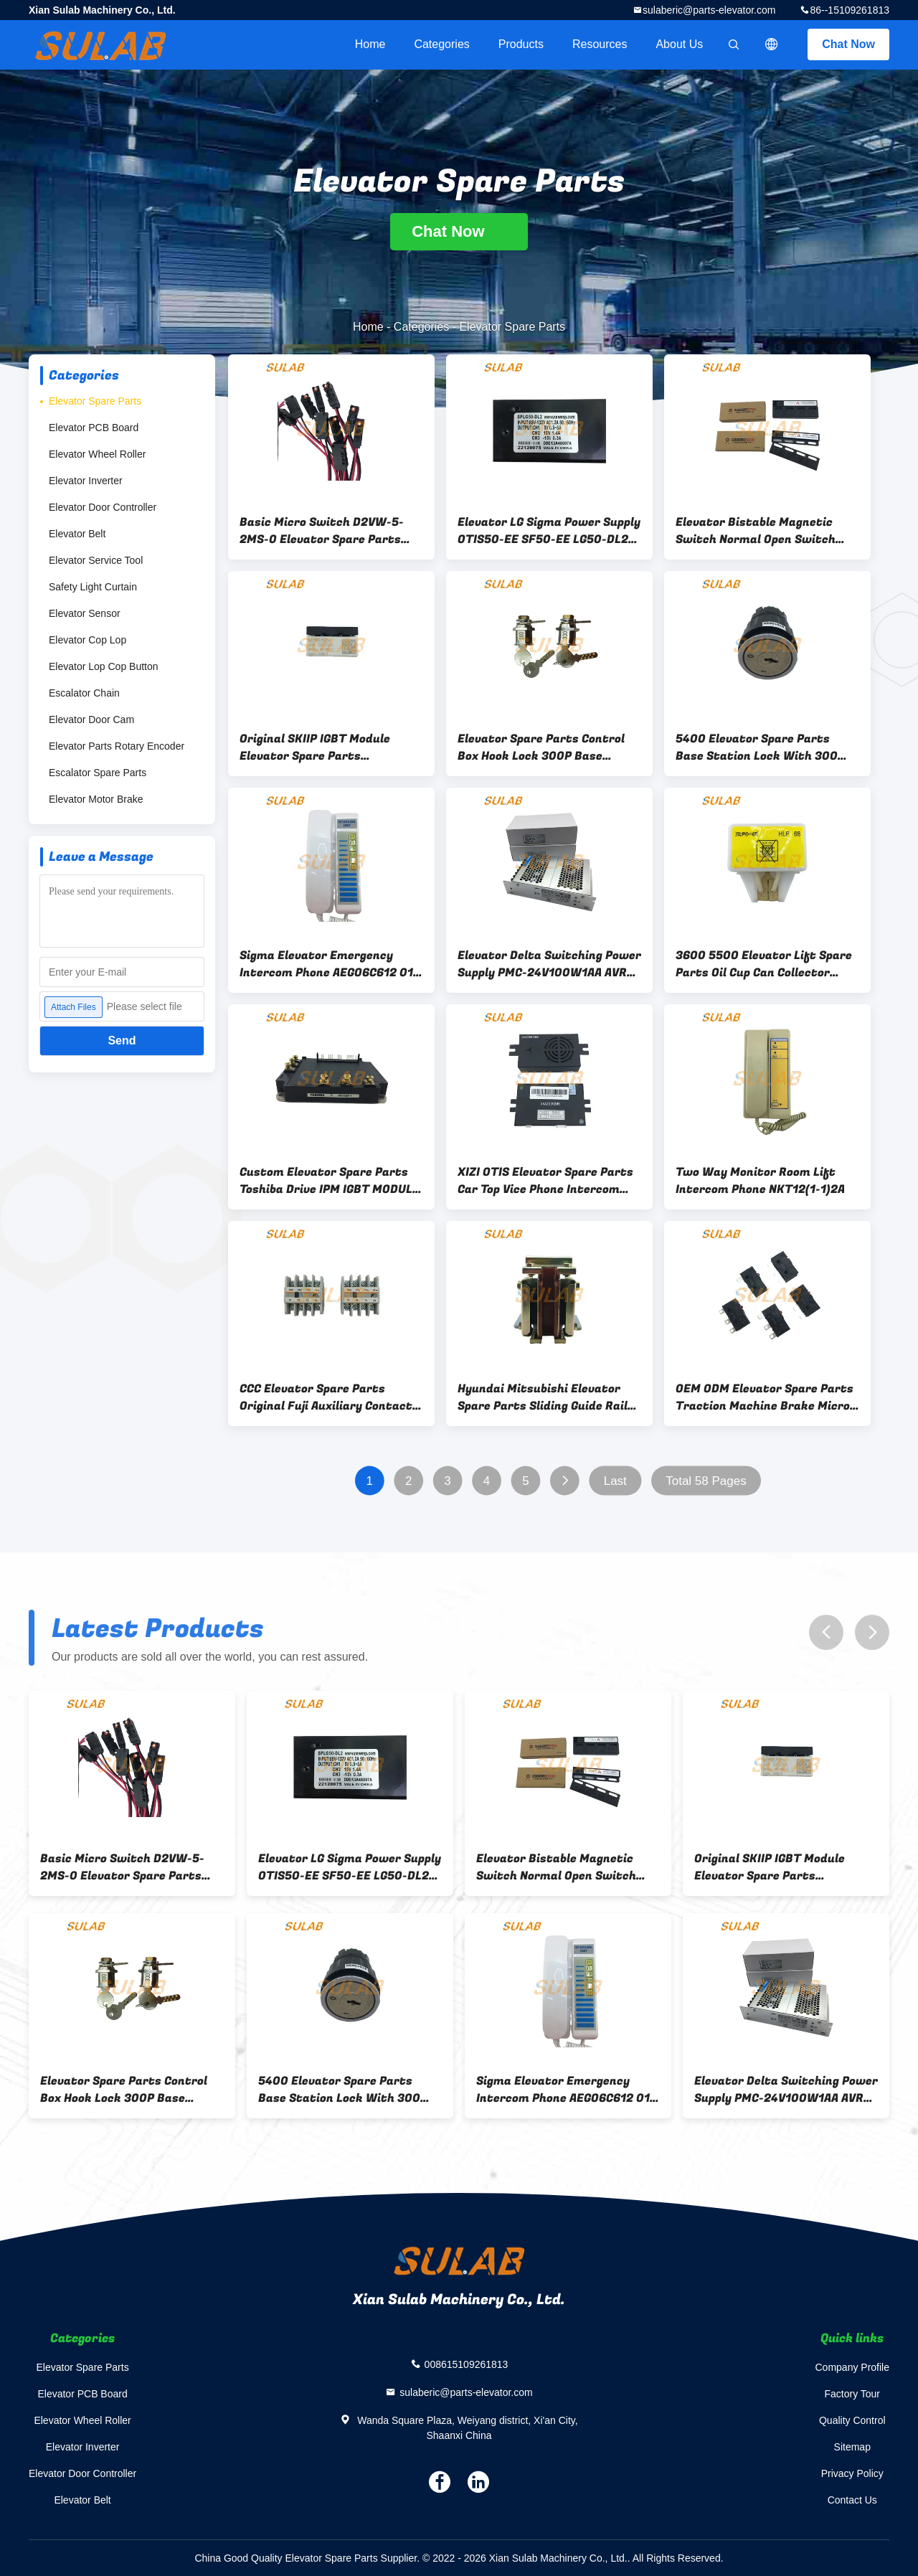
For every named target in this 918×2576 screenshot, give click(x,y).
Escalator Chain (84, 693)
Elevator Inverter (86, 480)
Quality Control (852, 2420)
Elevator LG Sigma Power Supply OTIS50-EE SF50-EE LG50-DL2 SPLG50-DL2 (549, 531)
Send (122, 1040)
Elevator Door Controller (102, 507)
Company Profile (852, 2367)
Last (615, 1481)
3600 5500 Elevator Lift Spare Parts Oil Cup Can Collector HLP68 (764, 964)
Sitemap (852, 2447)
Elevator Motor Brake (96, 799)
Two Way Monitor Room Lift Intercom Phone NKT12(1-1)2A (760, 1181)
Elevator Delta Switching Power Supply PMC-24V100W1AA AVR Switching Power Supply (549, 964)
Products (521, 44)
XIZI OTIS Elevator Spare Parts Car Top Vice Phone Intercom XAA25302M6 (545, 1181)
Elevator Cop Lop (87, 640)
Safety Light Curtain (93, 587)
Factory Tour (852, 2394)
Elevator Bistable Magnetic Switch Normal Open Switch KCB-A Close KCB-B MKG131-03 (762, 531)
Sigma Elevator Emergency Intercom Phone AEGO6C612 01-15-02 (329, 964)
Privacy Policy (852, 2473)
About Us (679, 44)
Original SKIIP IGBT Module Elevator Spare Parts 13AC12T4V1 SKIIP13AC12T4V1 (324, 747)
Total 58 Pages (706, 1481)
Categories (441, 44)
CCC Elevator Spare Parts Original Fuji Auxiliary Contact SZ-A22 (326, 1397)
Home (370, 44)
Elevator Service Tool (96, 560)
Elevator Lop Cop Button (103, 666)
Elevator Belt (77, 533)
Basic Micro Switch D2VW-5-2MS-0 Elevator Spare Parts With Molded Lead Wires (322, 531)
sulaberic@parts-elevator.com (709, 10)
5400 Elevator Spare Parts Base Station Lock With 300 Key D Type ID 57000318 (757, 747)
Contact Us (852, 2500)
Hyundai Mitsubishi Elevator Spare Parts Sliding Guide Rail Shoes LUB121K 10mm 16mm (543, 1397)
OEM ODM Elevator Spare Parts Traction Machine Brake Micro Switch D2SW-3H (764, 1397)
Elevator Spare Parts (95, 401)
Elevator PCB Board (93, 427)
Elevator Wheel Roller (97, 454)
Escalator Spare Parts (97, 772)
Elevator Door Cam (91, 719)
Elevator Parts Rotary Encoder (116, 746)
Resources (599, 44)
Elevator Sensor (84, 613)
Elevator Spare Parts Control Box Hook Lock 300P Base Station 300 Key (541, 747)
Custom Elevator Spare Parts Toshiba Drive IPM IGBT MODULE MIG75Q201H (330, 1181)
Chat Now (848, 44)
